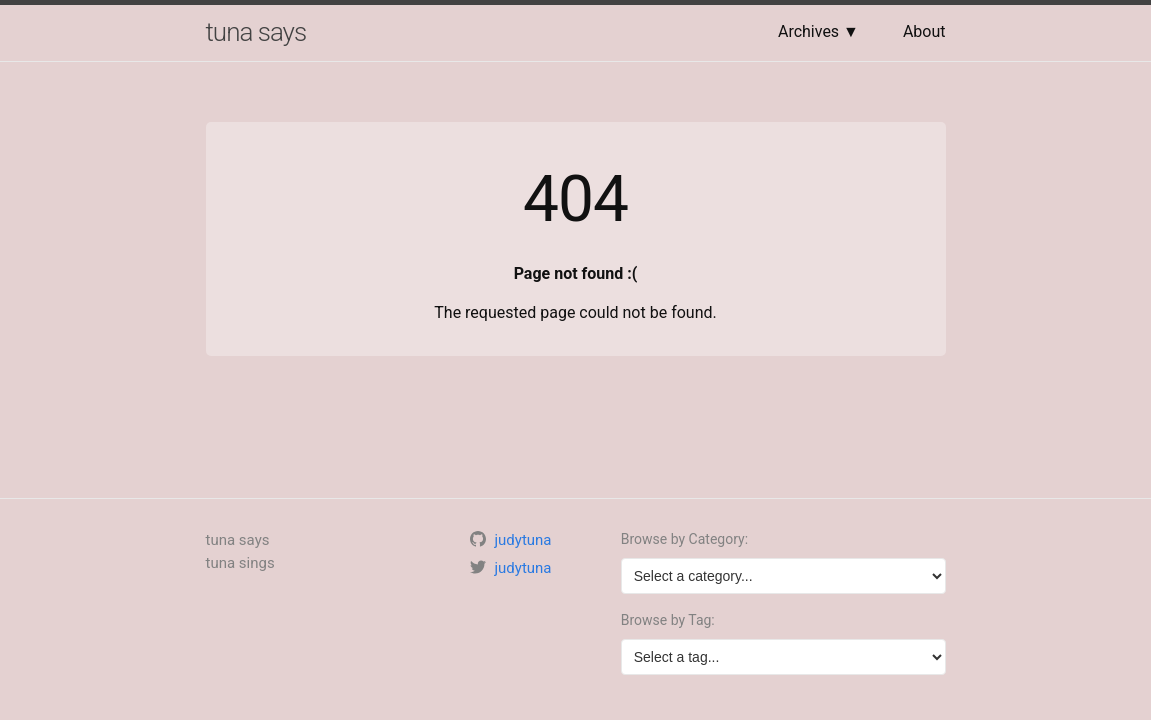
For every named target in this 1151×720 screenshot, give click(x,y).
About (924, 31)
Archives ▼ (818, 31)
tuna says (256, 32)
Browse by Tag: (668, 620)
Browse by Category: (684, 539)
